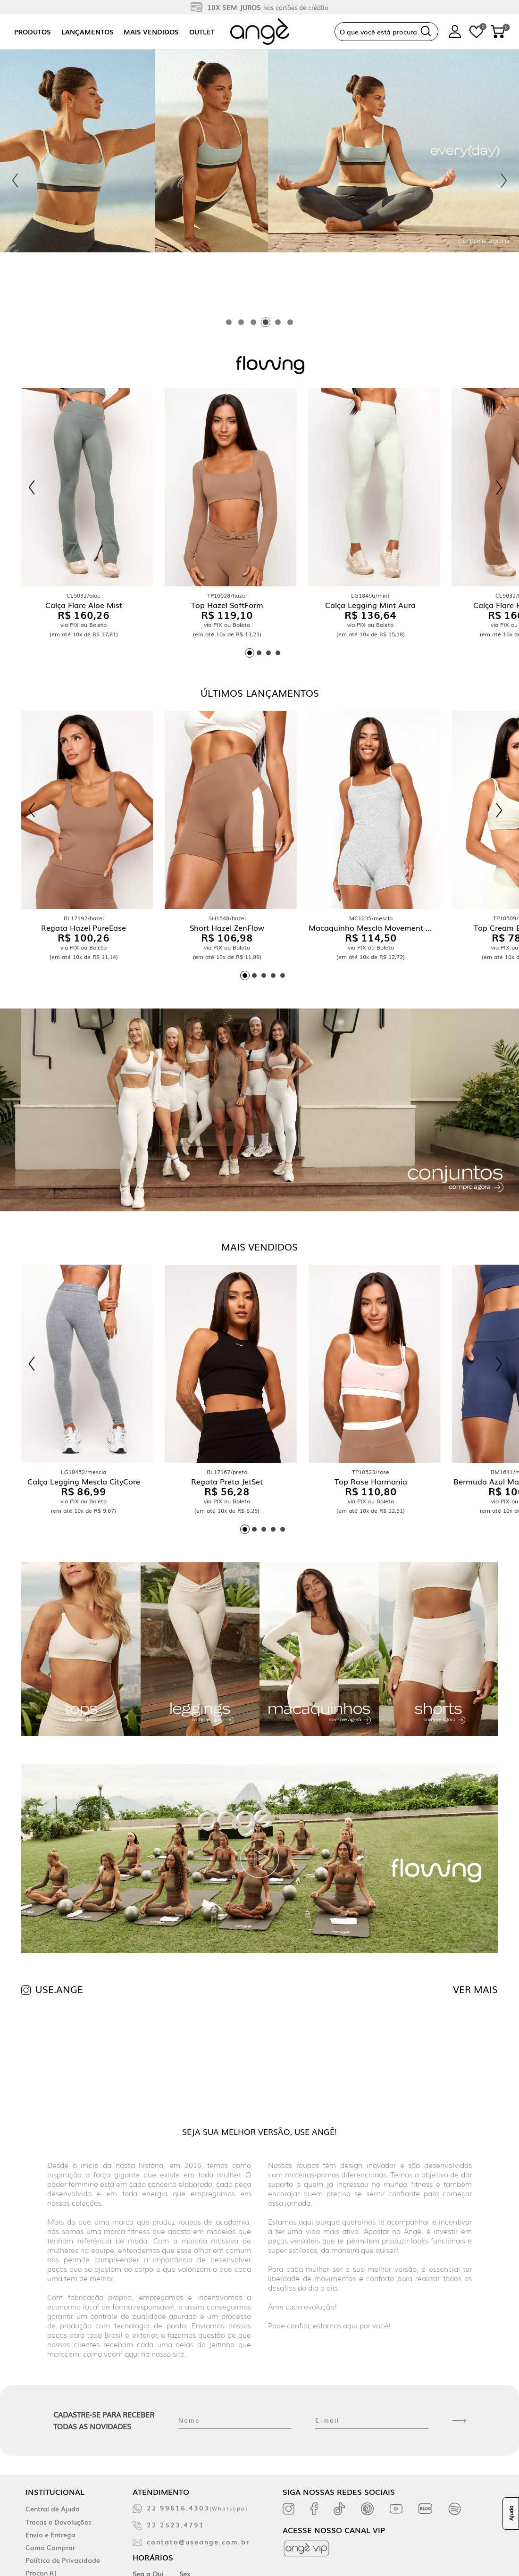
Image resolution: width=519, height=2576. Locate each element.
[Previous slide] (15, 180)
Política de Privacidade (62, 2560)
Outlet (202, 31)
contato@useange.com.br (198, 2541)
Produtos (32, 31)
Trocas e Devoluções (58, 2521)
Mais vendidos (151, 31)
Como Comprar (50, 2547)
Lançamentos (87, 31)
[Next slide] (503, 180)
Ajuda (511, 2513)
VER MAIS (475, 1989)
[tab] (229, 322)
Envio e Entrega (50, 2534)
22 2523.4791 (175, 2524)
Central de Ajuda (52, 2508)
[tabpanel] (259, 180)
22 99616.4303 (197, 2507)
